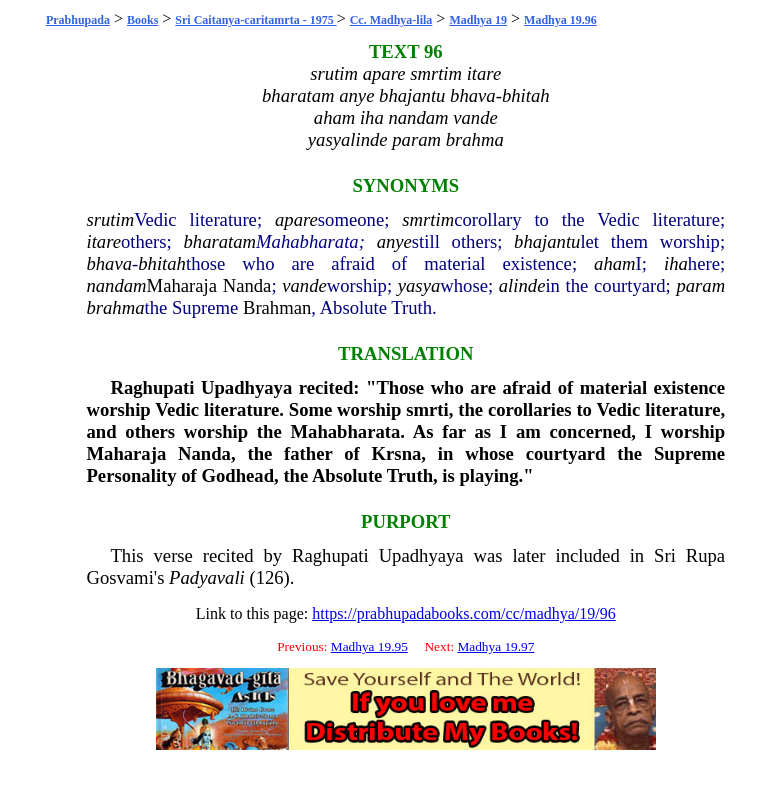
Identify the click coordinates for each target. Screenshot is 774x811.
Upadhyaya (246, 387)
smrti (427, 409)
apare (296, 219)
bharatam (220, 241)
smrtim (428, 219)
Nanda (247, 285)
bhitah (162, 263)
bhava (109, 263)
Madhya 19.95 (369, 646)
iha (676, 263)
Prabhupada (78, 20)
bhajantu (547, 241)
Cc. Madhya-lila (391, 20)
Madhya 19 (478, 20)
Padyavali (207, 577)
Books (142, 20)
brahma (115, 307)
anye (394, 241)
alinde (522, 285)
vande (304, 285)
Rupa (705, 555)
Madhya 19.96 (560, 20)
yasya (419, 285)
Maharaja (182, 285)
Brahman (277, 307)
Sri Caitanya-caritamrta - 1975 (255, 20)
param (700, 285)
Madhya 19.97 (495, 646)
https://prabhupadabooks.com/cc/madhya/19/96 (464, 613)
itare (103, 241)
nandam (116, 285)
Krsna (397, 453)
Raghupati (152, 387)
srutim (110, 219)
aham (614, 263)
